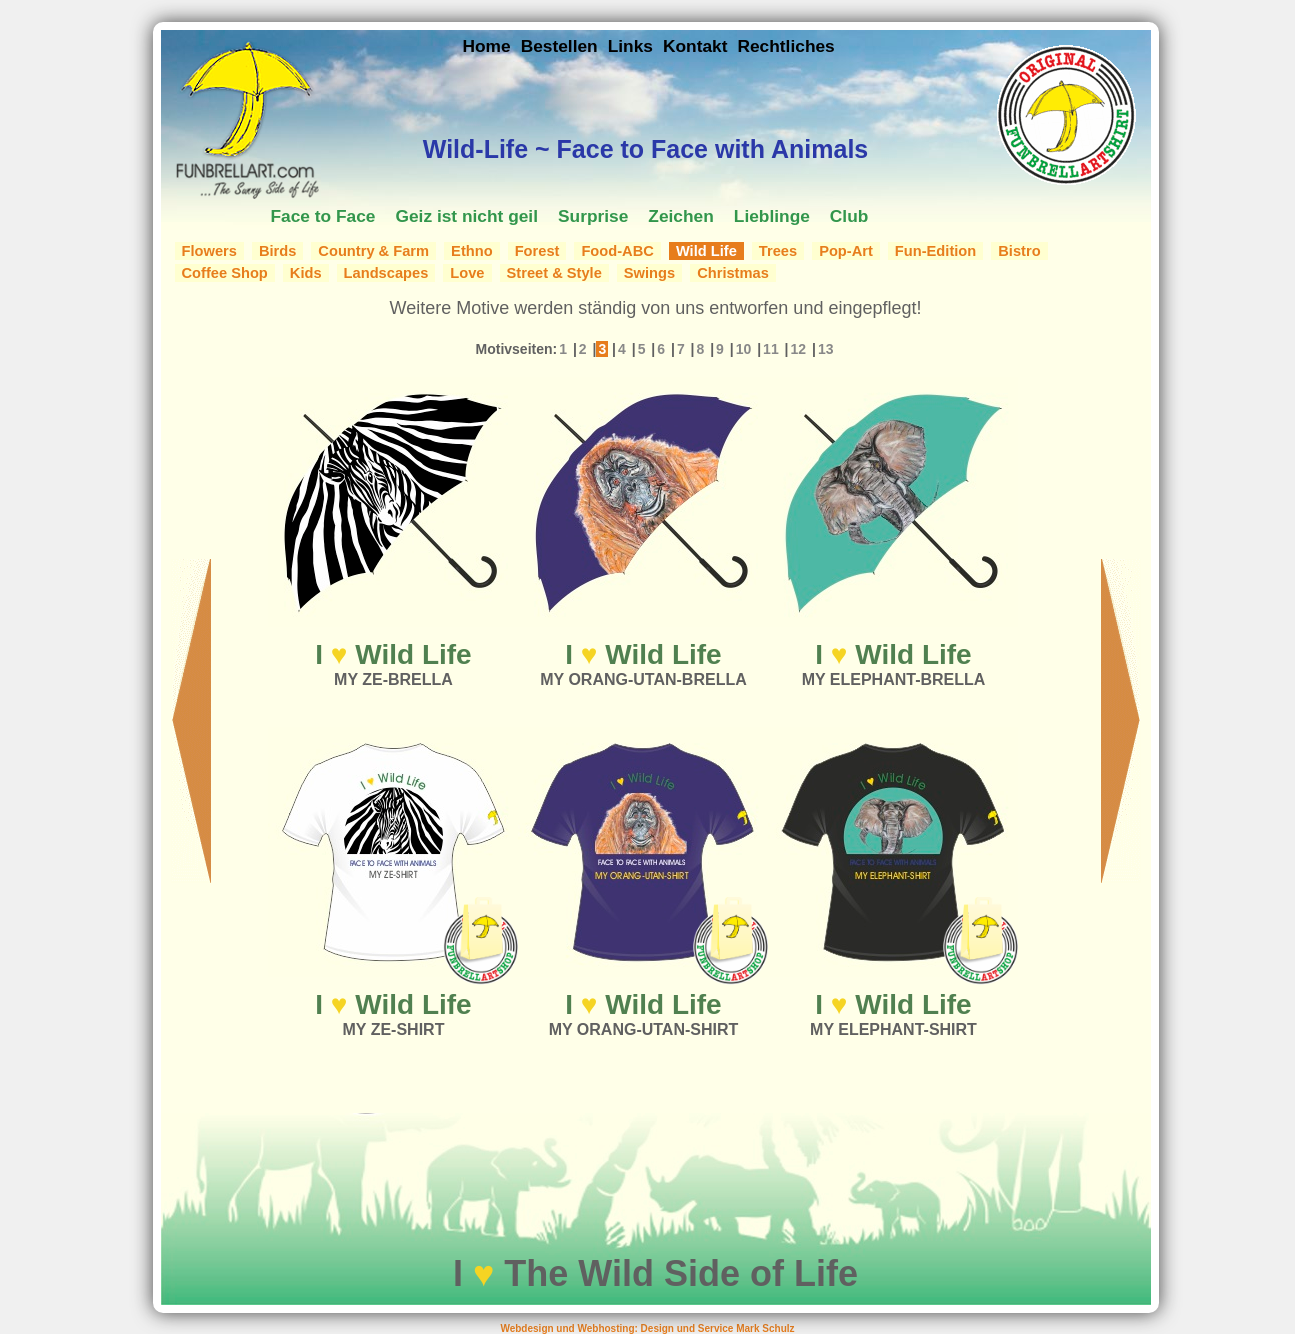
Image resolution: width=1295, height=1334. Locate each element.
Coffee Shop (225, 273)
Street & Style (554, 273)
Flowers (209, 251)
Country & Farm (373, 251)
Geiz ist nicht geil (466, 216)
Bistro (1019, 251)
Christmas (733, 273)
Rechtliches (785, 46)
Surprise (593, 216)
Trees (778, 251)
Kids (306, 273)
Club (849, 216)
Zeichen (680, 216)
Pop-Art (846, 251)
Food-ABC (617, 251)
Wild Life (706, 251)
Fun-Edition (935, 251)
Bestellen (559, 46)
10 (744, 349)
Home (487, 46)
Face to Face (323, 216)
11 (771, 349)
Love (467, 273)
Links (630, 46)
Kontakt (695, 46)
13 (826, 349)
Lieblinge (772, 216)
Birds (277, 251)
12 (798, 349)
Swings (649, 273)
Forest (537, 251)
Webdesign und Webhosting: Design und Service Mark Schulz (647, 1328)
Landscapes (386, 273)
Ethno (472, 251)
